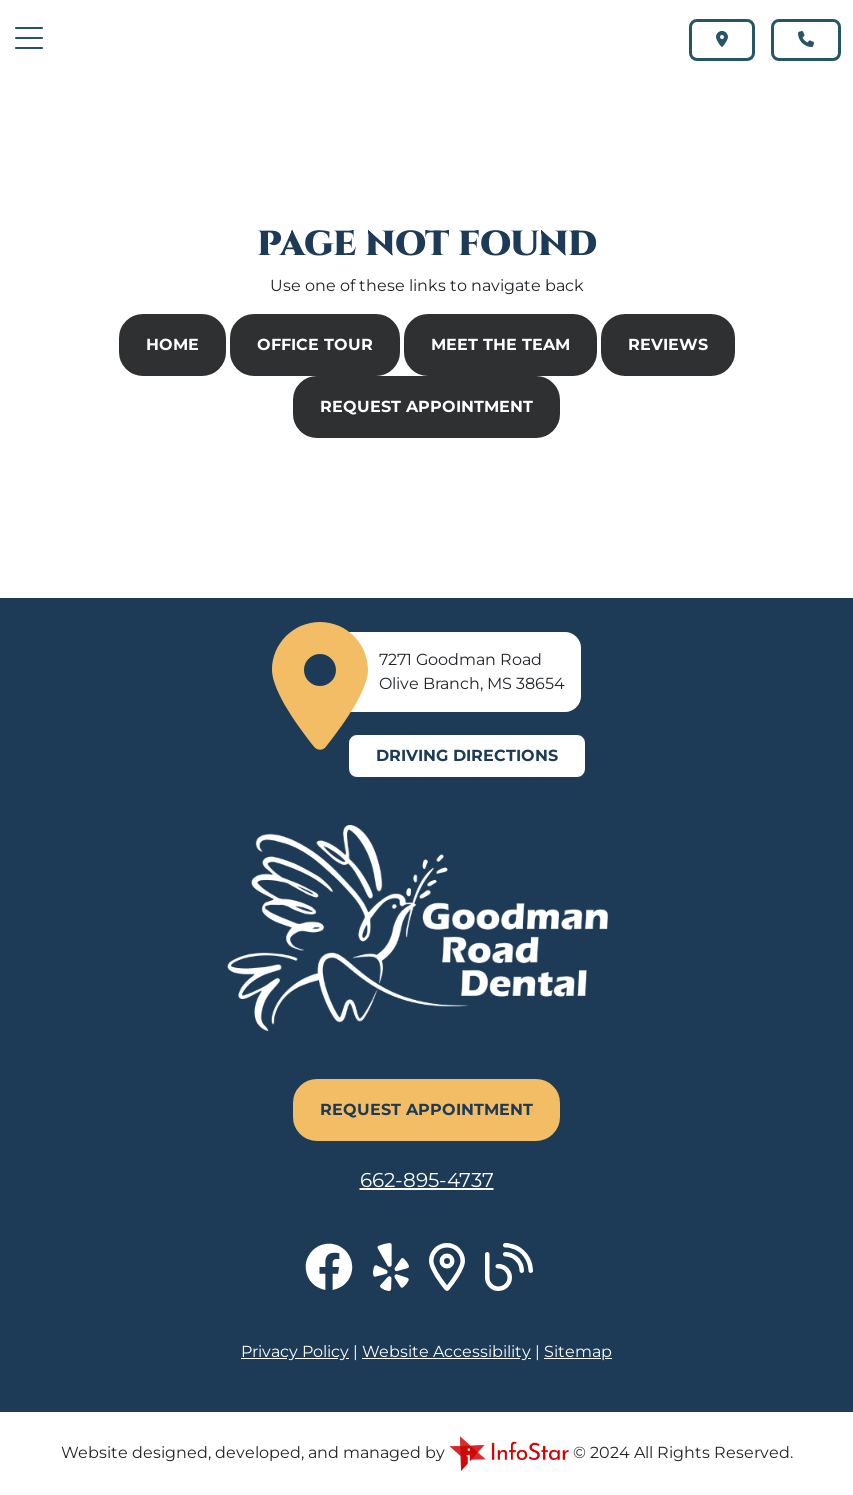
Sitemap (578, 1351)
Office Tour (315, 344)
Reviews (668, 344)
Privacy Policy (295, 1351)
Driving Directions (467, 755)
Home (172, 344)
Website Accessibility (446, 1351)
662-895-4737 (427, 1180)
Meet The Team (500, 344)
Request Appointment (426, 406)
